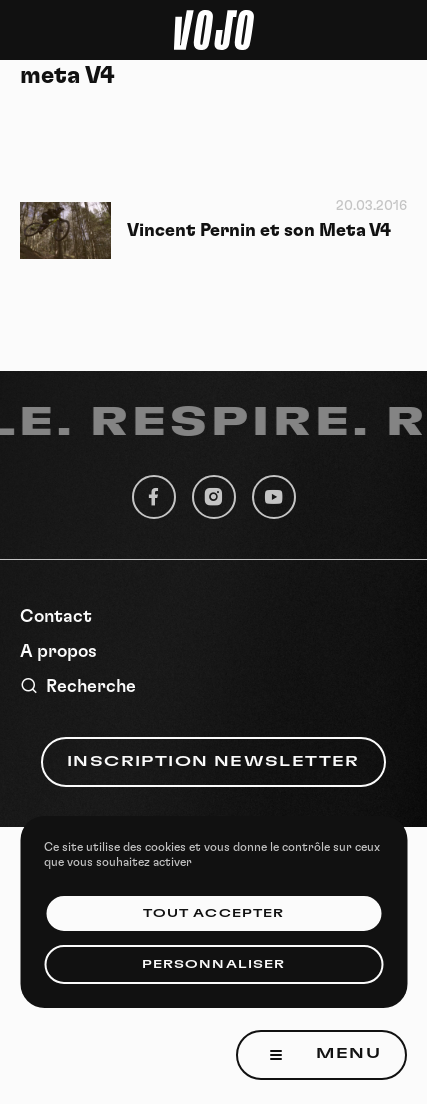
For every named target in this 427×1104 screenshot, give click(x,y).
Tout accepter (213, 913)
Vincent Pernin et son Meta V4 (259, 231)
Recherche (78, 686)
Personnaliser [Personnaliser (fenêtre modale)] (213, 964)
